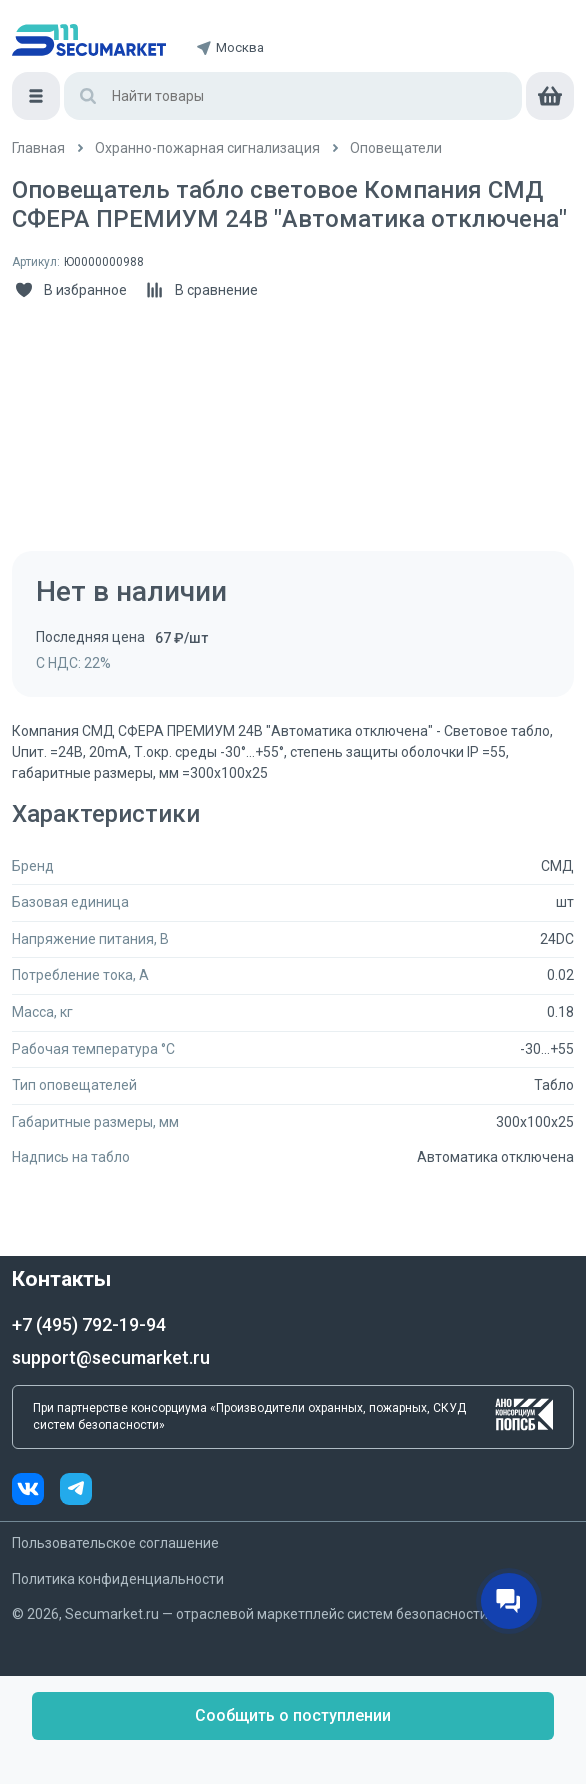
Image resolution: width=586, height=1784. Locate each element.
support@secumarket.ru (111, 1357)
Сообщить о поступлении (293, 1715)
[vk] (36, 1491)
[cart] (550, 96)
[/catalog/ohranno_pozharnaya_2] (207, 148)
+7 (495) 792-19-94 (89, 1324)
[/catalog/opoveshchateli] (396, 148)
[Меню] (36, 96)
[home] (89, 40)
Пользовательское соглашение (115, 1543)
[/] (38, 148)
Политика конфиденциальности (118, 1579)
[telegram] (76, 1491)
